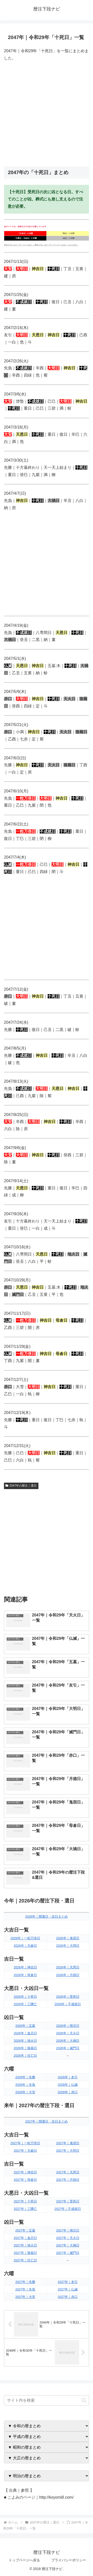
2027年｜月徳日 (67, 2180)
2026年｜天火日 (67, 2033)
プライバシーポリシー (68, 2560)
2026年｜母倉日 (25, 1975)
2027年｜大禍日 (67, 2245)
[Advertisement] (46, 114)
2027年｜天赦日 (25, 2150)
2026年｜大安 (25, 2092)
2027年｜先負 (25, 2289)
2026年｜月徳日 (67, 1975)
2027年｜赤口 (68, 2297)
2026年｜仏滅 (68, 2085)
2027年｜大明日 (67, 2150)
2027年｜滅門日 (67, 2253)
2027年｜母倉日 (25, 2180)
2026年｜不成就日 (68, 2004)
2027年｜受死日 (67, 2201)
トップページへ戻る (24, 2560)
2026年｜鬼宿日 (67, 1938)
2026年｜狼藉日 (25, 2048)
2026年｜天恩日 (67, 1967)
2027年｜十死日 (25, 2201)
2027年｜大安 (25, 2297)
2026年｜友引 (68, 2077)
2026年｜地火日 (25, 2040)
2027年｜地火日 (25, 2245)
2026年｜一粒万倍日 (25, 1938)
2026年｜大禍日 (67, 2040)
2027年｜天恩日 (67, 2172)
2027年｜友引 (68, 2282)
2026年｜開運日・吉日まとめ (46, 1916)
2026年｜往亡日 (25, 2055)
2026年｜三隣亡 (25, 2004)
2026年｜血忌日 (25, 2033)
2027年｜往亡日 (25, 2260)
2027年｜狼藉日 (25, 2253)
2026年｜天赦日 (25, 1945)
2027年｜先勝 (25, 2282)
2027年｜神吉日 (25, 2172)
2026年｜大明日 (67, 1945)
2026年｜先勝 (25, 2077)
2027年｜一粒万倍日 (25, 2143)
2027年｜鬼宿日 (67, 2143)
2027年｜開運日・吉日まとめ (46, 2121)
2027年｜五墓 (25, 2230)
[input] (46, 2400)
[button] (84, 2400)
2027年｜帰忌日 (67, 2230)
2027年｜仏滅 (68, 2289)
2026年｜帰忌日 (67, 2026)
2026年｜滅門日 (67, 2048)
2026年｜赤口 (68, 2092)
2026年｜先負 (25, 2085)
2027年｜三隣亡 (25, 2209)
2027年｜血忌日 (25, 2238)
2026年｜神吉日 (25, 1967)
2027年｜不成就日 (68, 2209)
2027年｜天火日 (67, 2238)
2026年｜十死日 (25, 1996)
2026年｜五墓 (25, 2026)
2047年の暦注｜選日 (21, 1485)
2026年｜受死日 (67, 1996)
